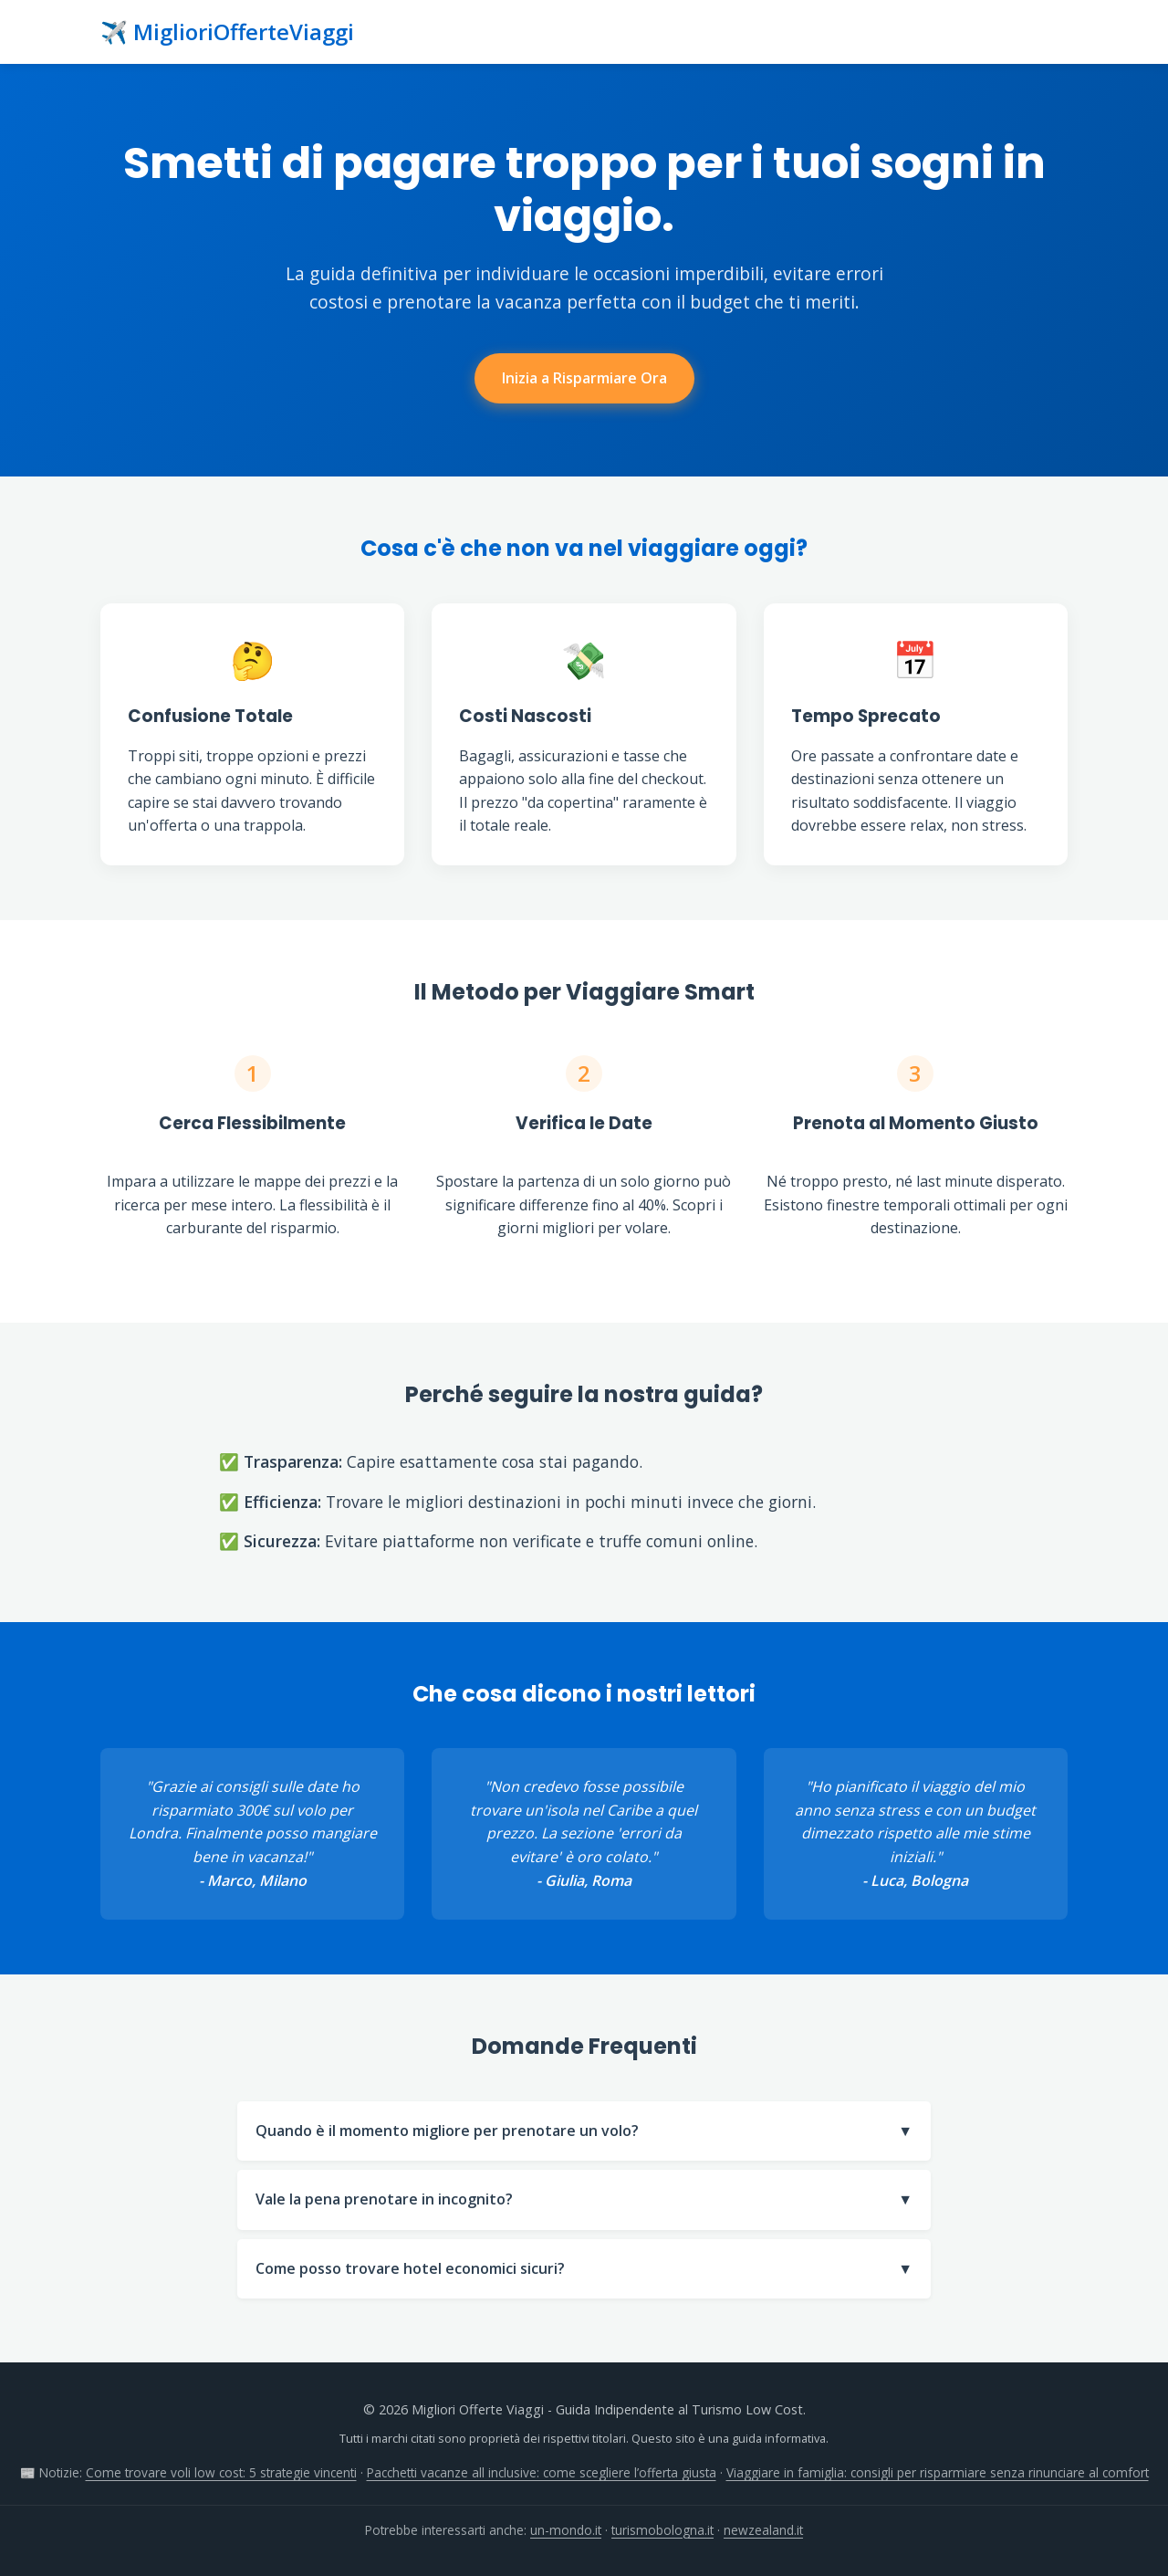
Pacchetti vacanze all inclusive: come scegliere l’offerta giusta (541, 2472)
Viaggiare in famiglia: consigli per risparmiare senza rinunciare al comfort (937, 2472)
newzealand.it (763, 2530)
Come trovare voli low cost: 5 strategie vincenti (221, 2472)
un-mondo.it (565, 2530)
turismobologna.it (662, 2530)
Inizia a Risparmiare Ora (584, 378)
